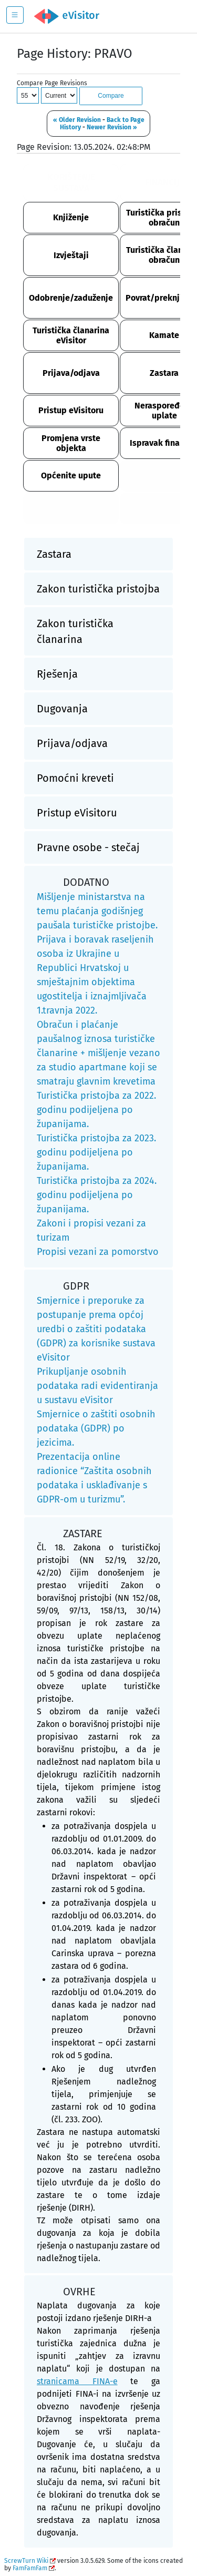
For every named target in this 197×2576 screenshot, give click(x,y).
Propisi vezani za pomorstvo (98, 1252)
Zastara (164, 373)
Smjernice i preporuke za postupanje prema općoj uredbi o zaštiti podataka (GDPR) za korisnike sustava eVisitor (96, 1329)
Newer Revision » (112, 127)
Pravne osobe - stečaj (88, 847)
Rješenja (57, 674)
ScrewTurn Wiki (26, 2560)
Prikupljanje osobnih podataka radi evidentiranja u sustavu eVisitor (97, 1386)
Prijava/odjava (71, 373)
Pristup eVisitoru (70, 410)
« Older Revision (77, 120)
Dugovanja (62, 708)
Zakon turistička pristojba (98, 588)
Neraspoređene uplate (164, 411)
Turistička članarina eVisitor (71, 335)
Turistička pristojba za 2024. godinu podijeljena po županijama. (97, 1195)
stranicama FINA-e (77, 2381)
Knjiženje (71, 217)
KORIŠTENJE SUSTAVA (71, 182)
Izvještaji (71, 255)
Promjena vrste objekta (71, 443)
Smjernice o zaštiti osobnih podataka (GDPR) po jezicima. (96, 1428)
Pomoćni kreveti (75, 778)
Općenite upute (71, 476)
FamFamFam (30, 2568)
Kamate (164, 335)
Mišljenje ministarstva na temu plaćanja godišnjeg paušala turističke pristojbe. (97, 911)
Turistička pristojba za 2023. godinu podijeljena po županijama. (96, 1152)
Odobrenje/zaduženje (71, 298)
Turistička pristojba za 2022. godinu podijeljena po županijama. (96, 1110)
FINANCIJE (164, 182)
